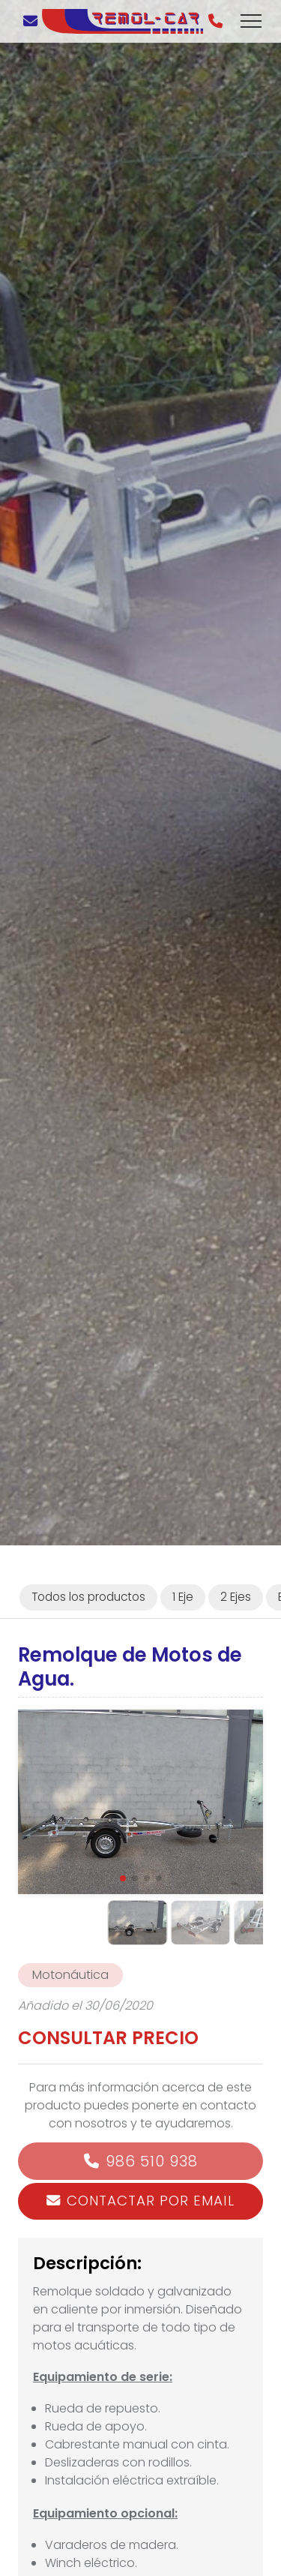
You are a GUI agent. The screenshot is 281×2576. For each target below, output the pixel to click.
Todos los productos (88, 1597)
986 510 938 (152, 2161)
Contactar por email (151, 2200)
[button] (123, 1878)
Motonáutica (70, 1974)
